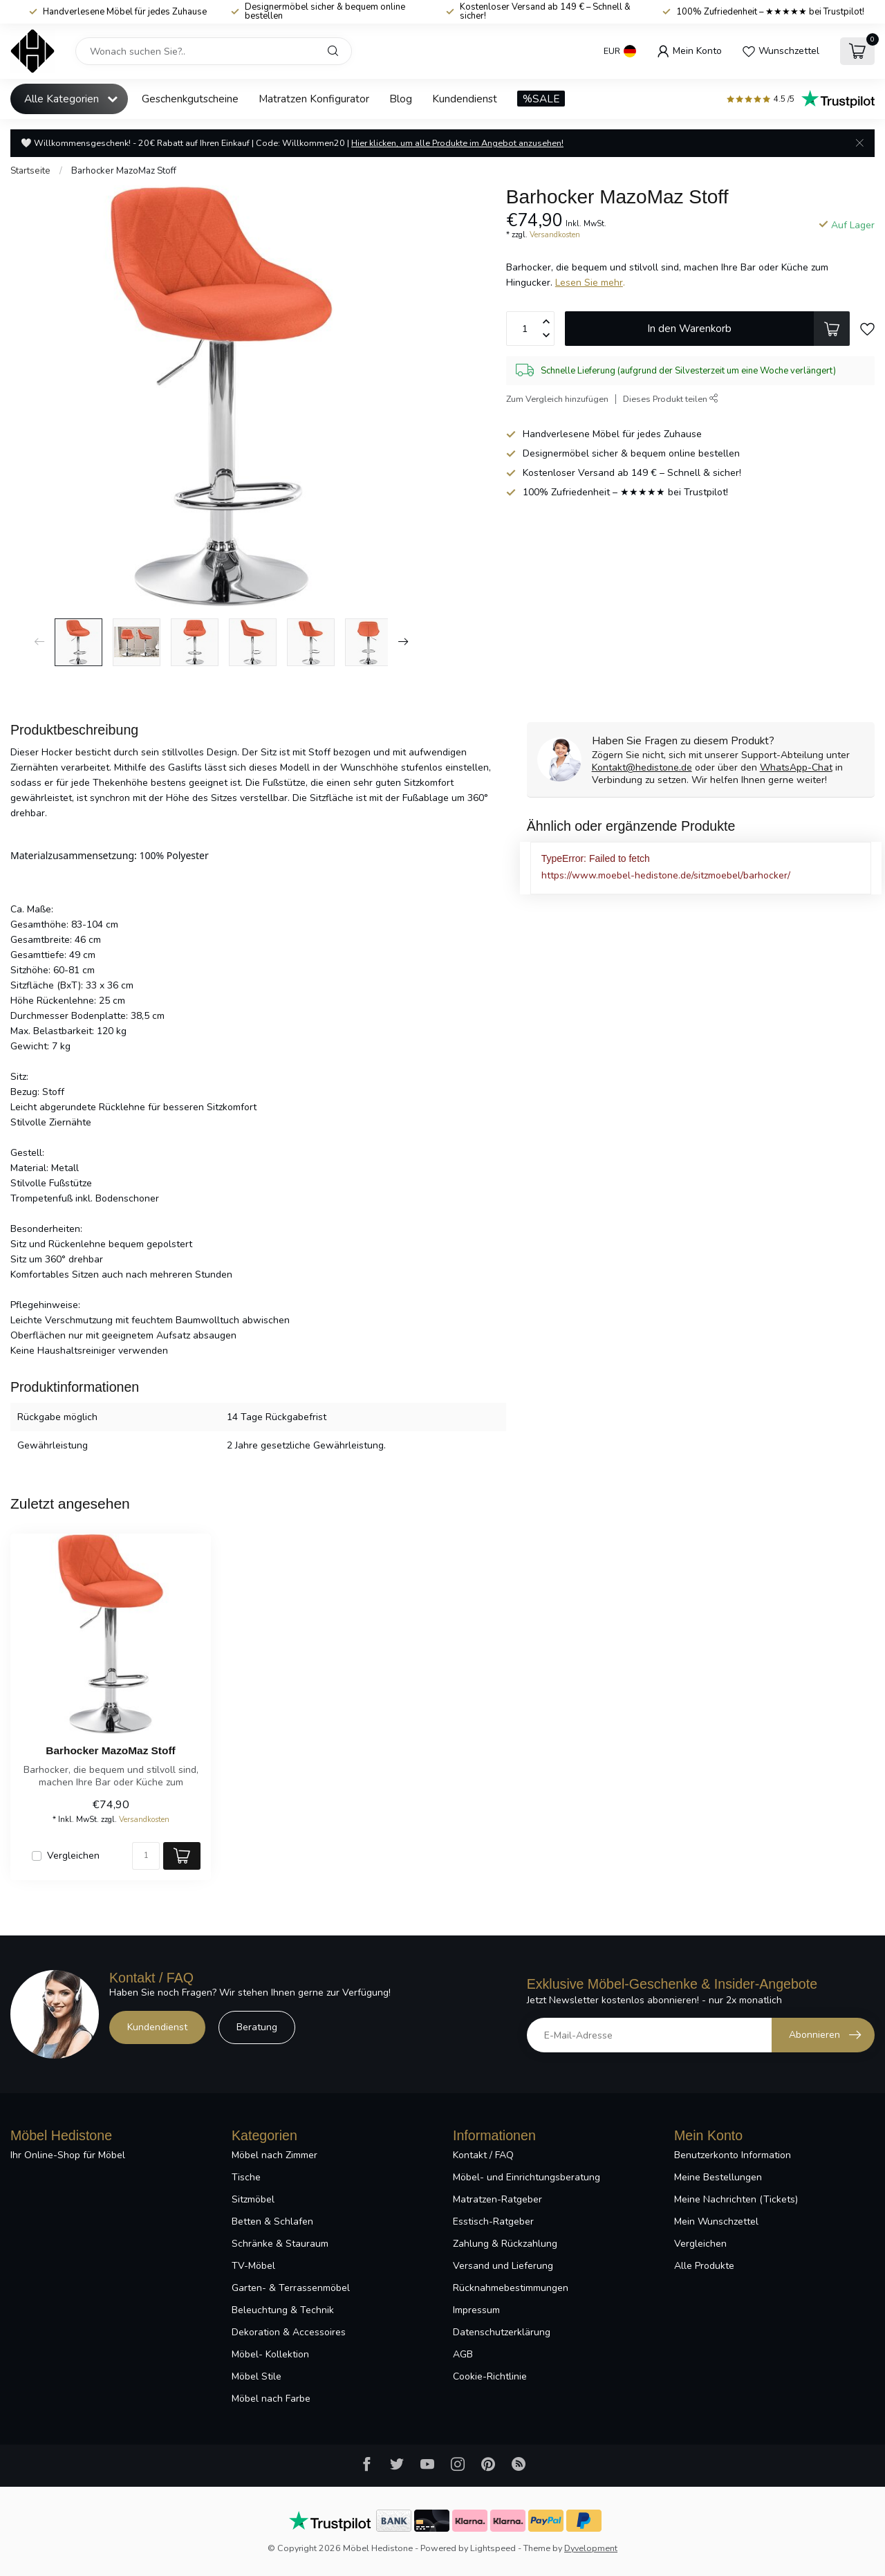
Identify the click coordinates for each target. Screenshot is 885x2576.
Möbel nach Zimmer (274, 2155)
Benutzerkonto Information (732, 2155)
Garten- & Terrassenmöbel (291, 2287)
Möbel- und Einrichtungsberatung (526, 2177)
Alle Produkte (704, 2265)
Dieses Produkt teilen (670, 399)
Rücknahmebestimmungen (510, 2287)
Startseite (30, 171)
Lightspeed (493, 2548)
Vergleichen (73, 1855)
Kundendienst (464, 98)
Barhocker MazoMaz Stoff (123, 171)
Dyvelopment (590, 2548)
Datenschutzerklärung (501, 2332)
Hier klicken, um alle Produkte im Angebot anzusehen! (457, 143)
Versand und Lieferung (503, 2265)
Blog (400, 98)
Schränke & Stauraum (280, 2243)
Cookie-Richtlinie (490, 2376)
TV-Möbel (253, 2265)
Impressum (476, 2310)
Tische (246, 2177)
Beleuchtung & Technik (283, 2310)
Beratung (256, 2027)
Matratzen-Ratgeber (497, 2199)
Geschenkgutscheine (190, 98)
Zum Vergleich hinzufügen (557, 399)
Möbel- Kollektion (270, 2354)
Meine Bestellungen (718, 2177)
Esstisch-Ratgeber (493, 2221)
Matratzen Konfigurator (314, 98)
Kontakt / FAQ (483, 2155)
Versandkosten (555, 235)
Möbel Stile (256, 2376)
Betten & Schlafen (272, 2221)
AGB (463, 2354)
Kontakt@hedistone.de (642, 767)
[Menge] (146, 1856)
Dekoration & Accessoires (289, 2332)
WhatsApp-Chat (796, 767)
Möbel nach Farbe (271, 2398)
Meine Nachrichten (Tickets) (736, 2199)
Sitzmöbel (253, 2199)
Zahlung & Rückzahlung (505, 2243)
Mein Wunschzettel (716, 2221)
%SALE (541, 98)
